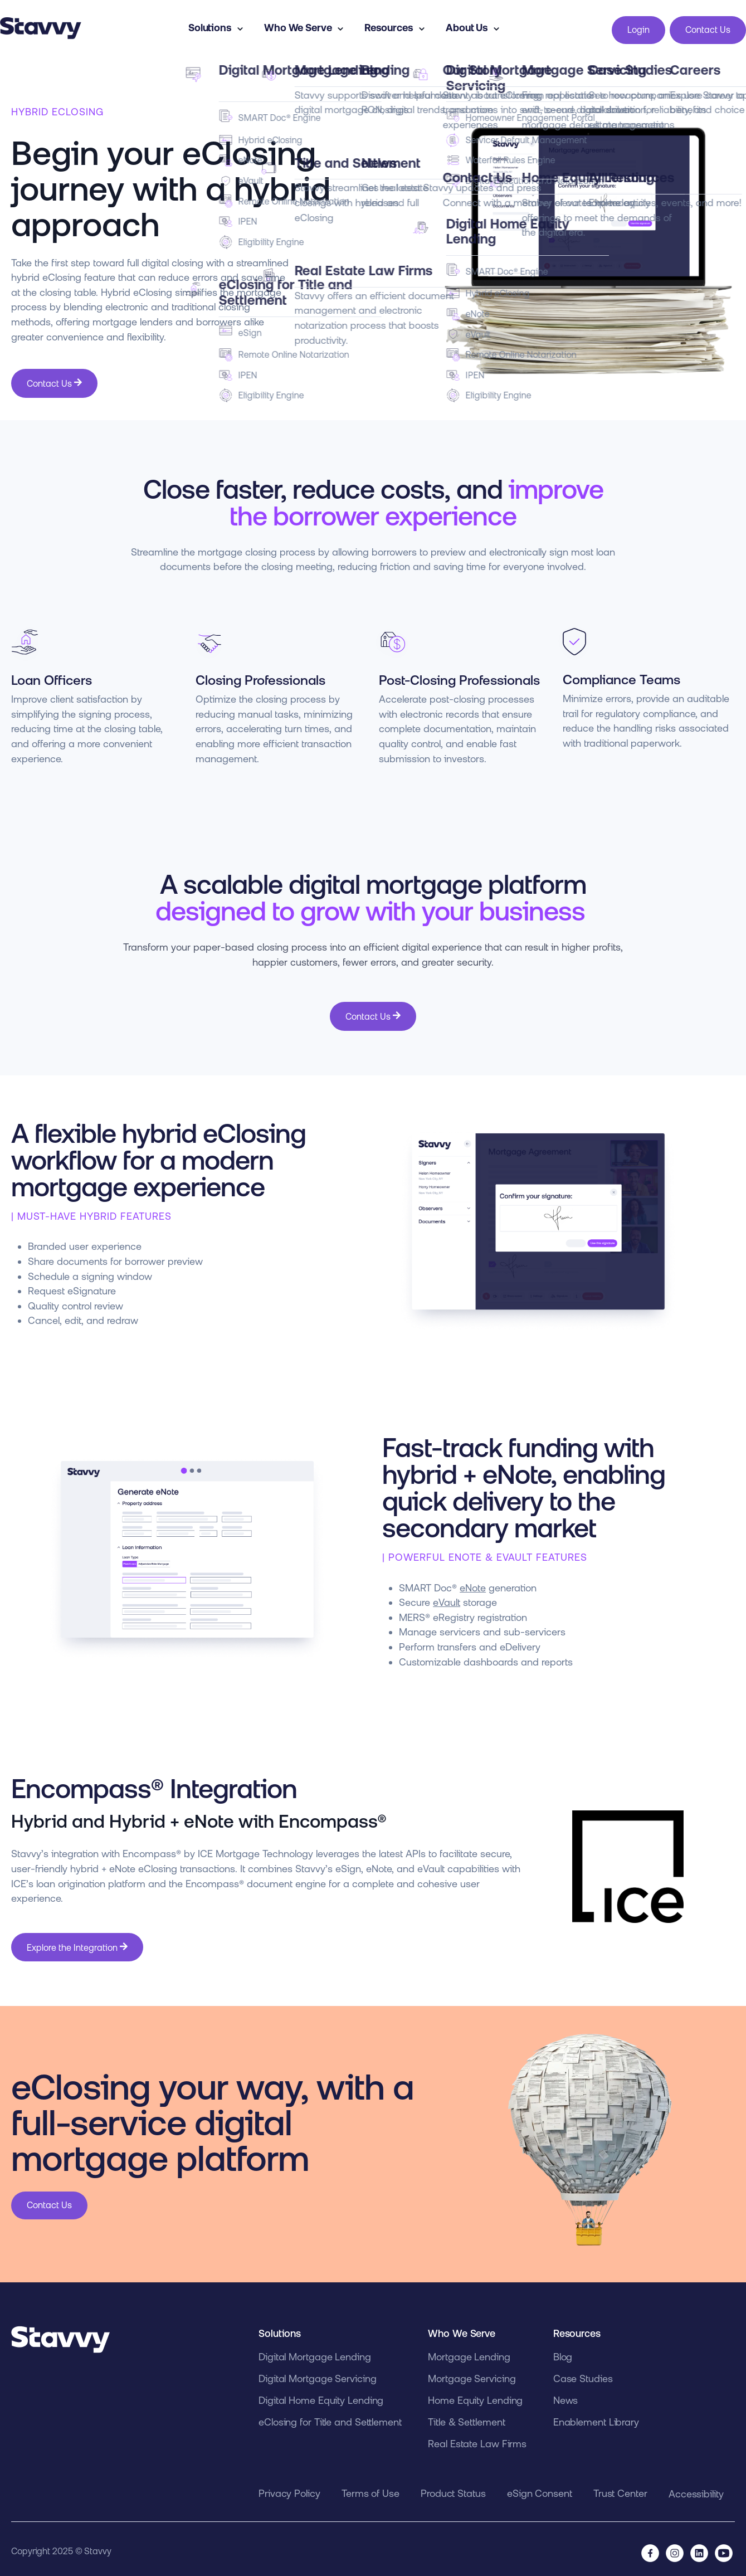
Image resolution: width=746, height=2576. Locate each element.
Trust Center (620, 2489)
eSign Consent (539, 2489)
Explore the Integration (77, 1943)
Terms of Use (370, 2489)
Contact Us (707, 27)
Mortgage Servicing (471, 2374)
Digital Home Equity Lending (321, 2396)
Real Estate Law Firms (477, 2439)
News (565, 2396)
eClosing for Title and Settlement (330, 2417)
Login (638, 27)
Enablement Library (596, 2417)
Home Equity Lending (475, 2396)
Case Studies (583, 2374)
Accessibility (696, 2489)
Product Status (453, 2489)
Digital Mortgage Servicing (317, 2374)
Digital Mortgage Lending (315, 2352)
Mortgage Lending (469, 2352)
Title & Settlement (466, 2417)
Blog (563, 2352)
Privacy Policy (289, 2489)
